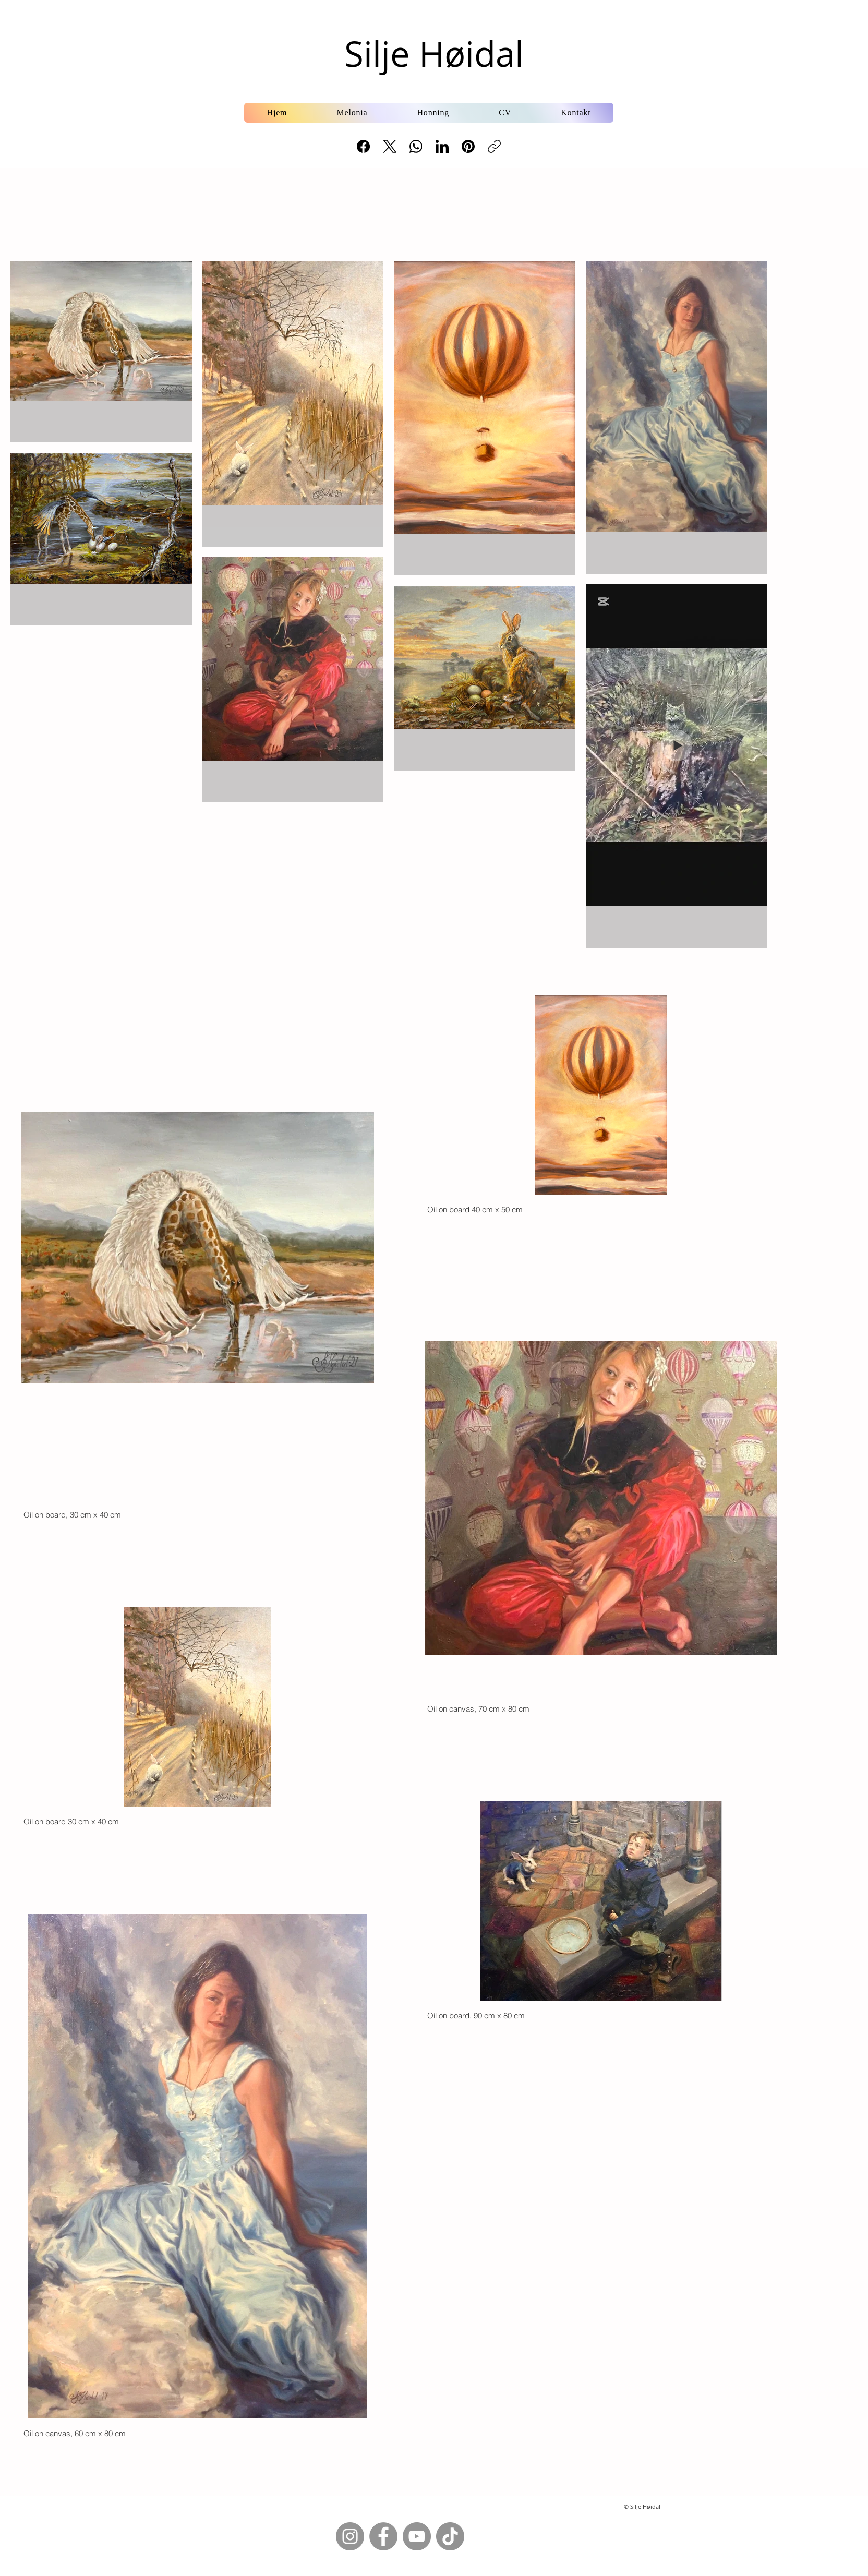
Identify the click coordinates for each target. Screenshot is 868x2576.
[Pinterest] (468, 146)
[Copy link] (494, 146)
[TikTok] (450, 2536)
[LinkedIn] (442, 146)
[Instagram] (350, 2536)
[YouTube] (417, 2536)
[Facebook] (363, 146)
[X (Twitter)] (389, 146)
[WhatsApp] (416, 146)
